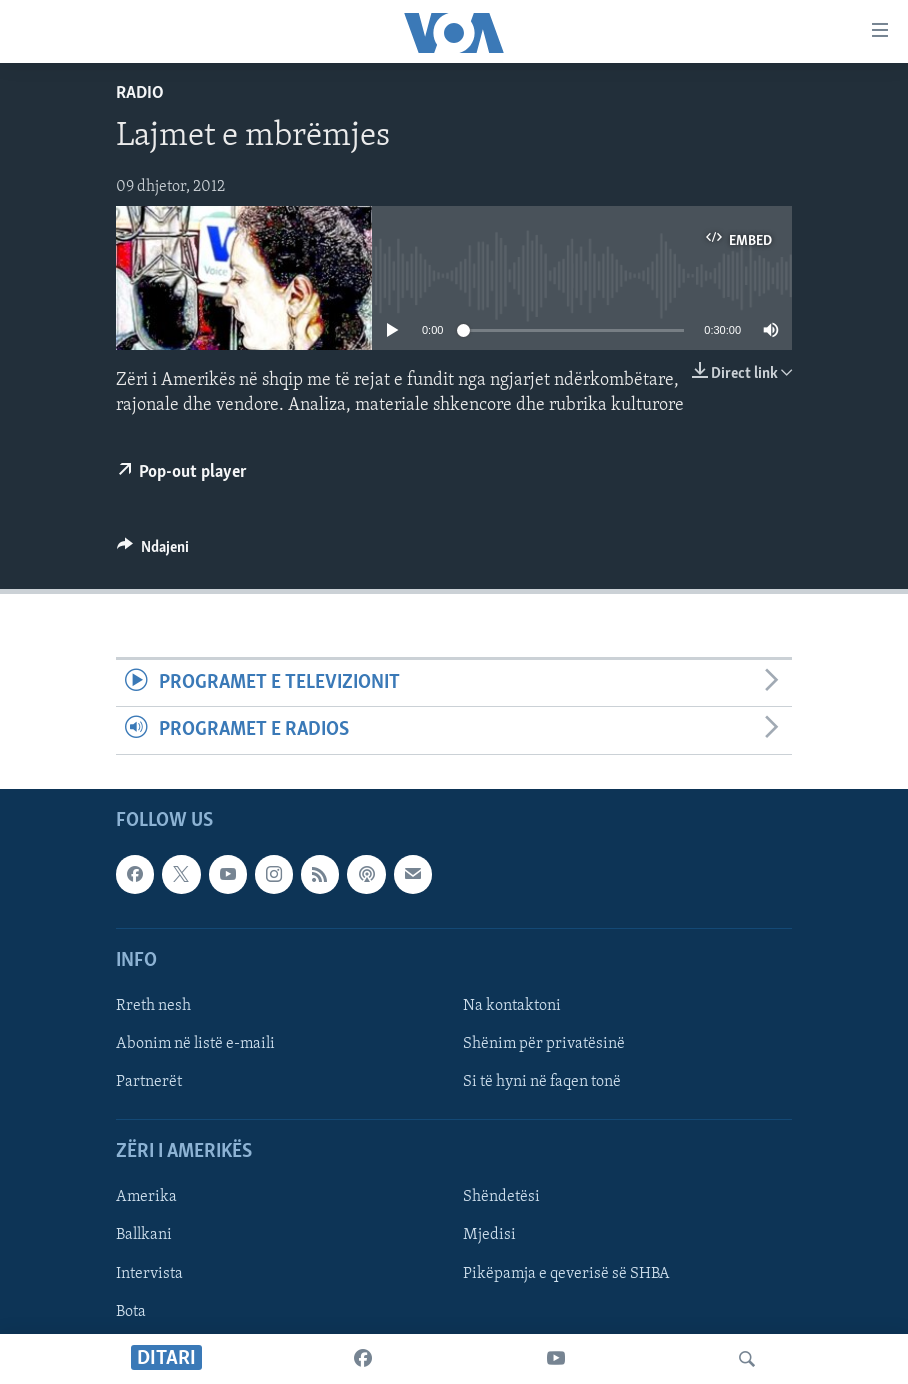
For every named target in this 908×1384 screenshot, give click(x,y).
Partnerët (149, 1082)
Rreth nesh (153, 1005)
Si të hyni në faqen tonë (542, 1082)
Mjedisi (489, 1235)
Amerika (146, 1197)
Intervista (149, 1273)
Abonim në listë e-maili (195, 1044)
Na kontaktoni (512, 1005)
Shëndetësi (501, 1197)
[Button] (153, 552)
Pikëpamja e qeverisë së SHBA (566, 1273)
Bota (131, 1311)
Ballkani (144, 1235)
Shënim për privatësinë (544, 1044)
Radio (140, 93)
